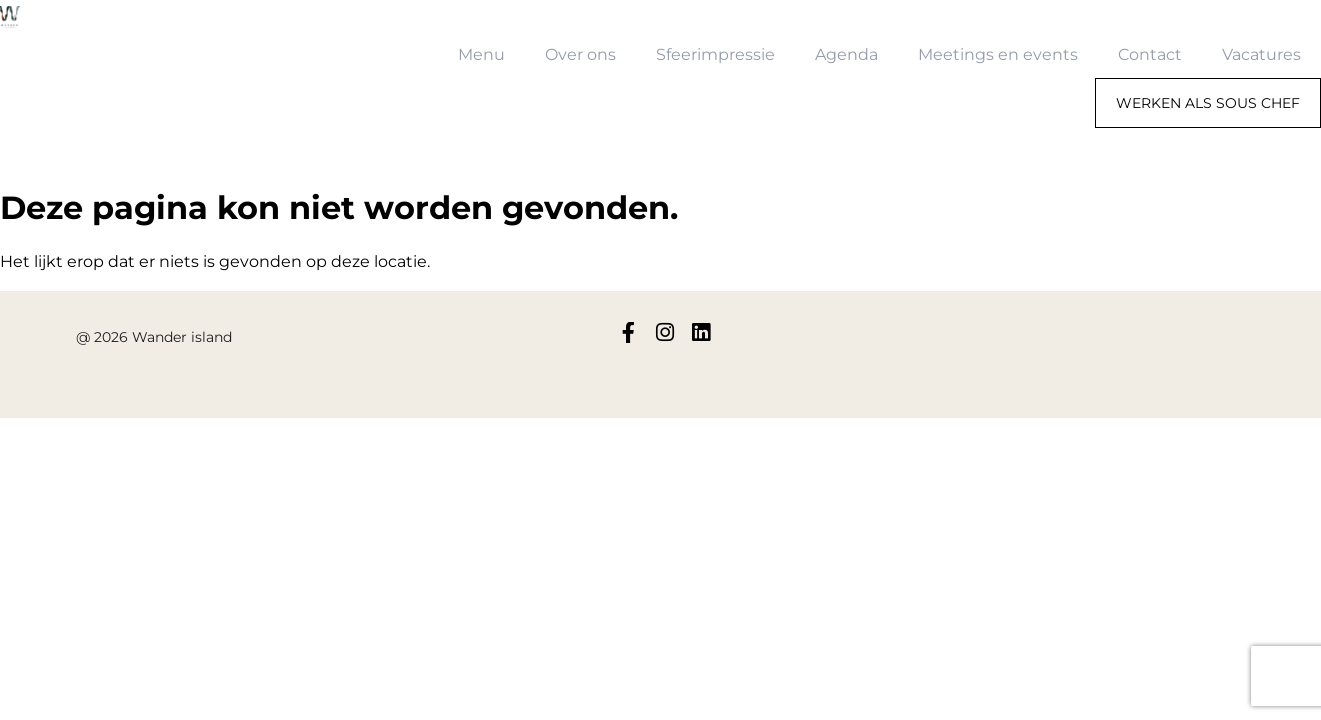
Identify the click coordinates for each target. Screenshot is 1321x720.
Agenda (846, 54)
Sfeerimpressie (715, 54)
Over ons (580, 54)
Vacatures (1261, 54)
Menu (481, 54)
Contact (1150, 54)
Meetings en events (998, 54)
